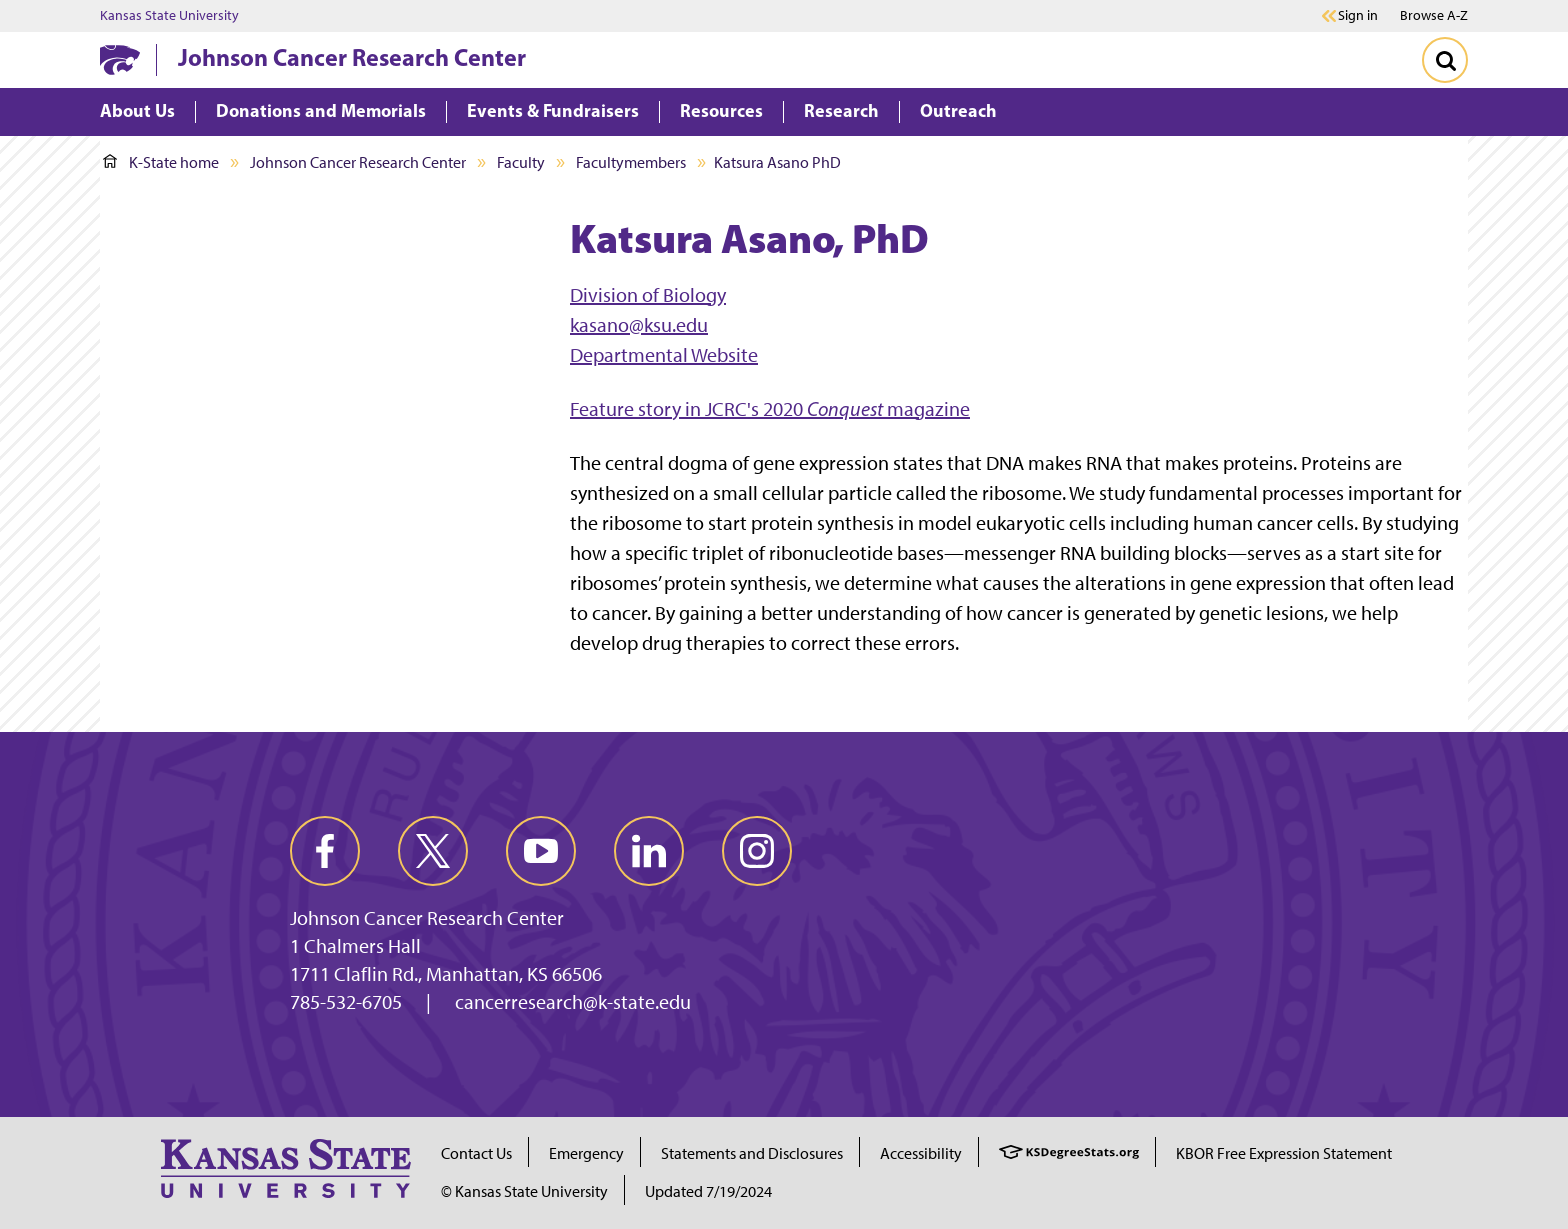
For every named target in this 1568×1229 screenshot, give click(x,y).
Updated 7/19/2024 (708, 1191)
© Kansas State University (524, 1191)
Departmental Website (664, 355)
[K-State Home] (120, 59)
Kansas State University (169, 16)
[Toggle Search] (1445, 60)
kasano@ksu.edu (639, 325)
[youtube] (541, 851)
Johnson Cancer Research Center (352, 57)
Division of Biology (648, 295)
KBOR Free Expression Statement (1284, 1153)
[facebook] (325, 851)
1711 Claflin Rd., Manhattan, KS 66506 (446, 974)
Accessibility (921, 1153)
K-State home (161, 162)
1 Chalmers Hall (355, 946)
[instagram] (757, 851)
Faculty (521, 162)
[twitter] (433, 851)
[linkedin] (649, 851)
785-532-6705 (346, 1002)
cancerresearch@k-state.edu (573, 1002)
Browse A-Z (1434, 15)
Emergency (586, 1153)
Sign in (1358, 16)
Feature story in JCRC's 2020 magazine (770, 409)
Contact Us (476, 1153)
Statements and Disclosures (752, 1153)
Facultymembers (631, 162)
